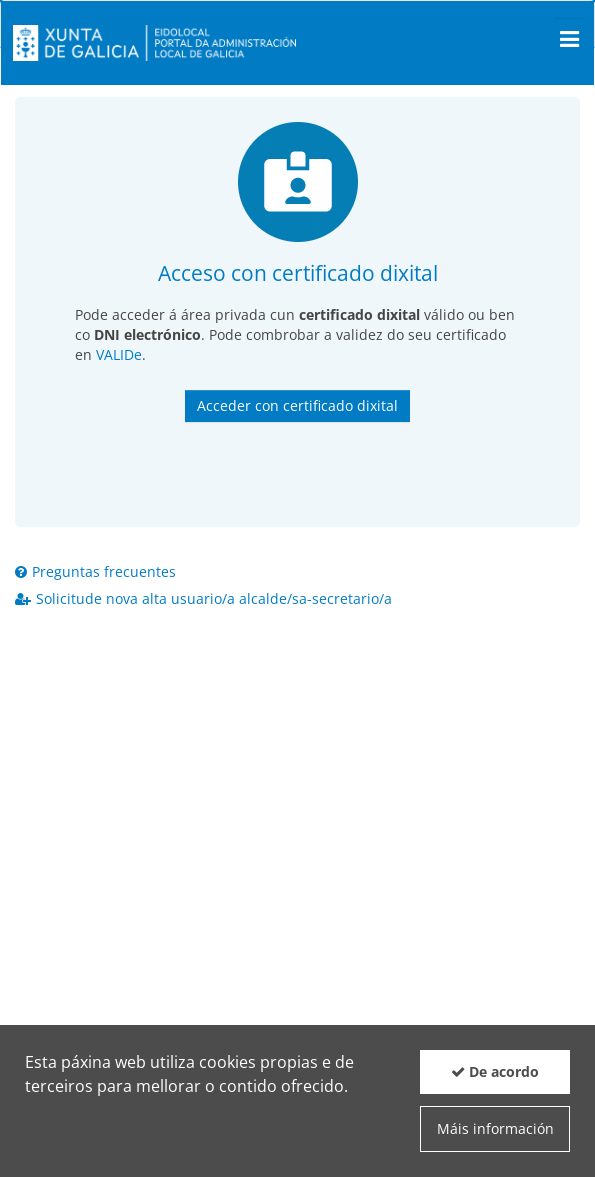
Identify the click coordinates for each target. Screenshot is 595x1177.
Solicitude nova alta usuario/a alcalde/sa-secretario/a (203, 598)
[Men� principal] (569, 39)
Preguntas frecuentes (95, 571)
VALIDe (119, 354)
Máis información (495, 1128)
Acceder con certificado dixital (297, 405)
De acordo (495, 1071)
